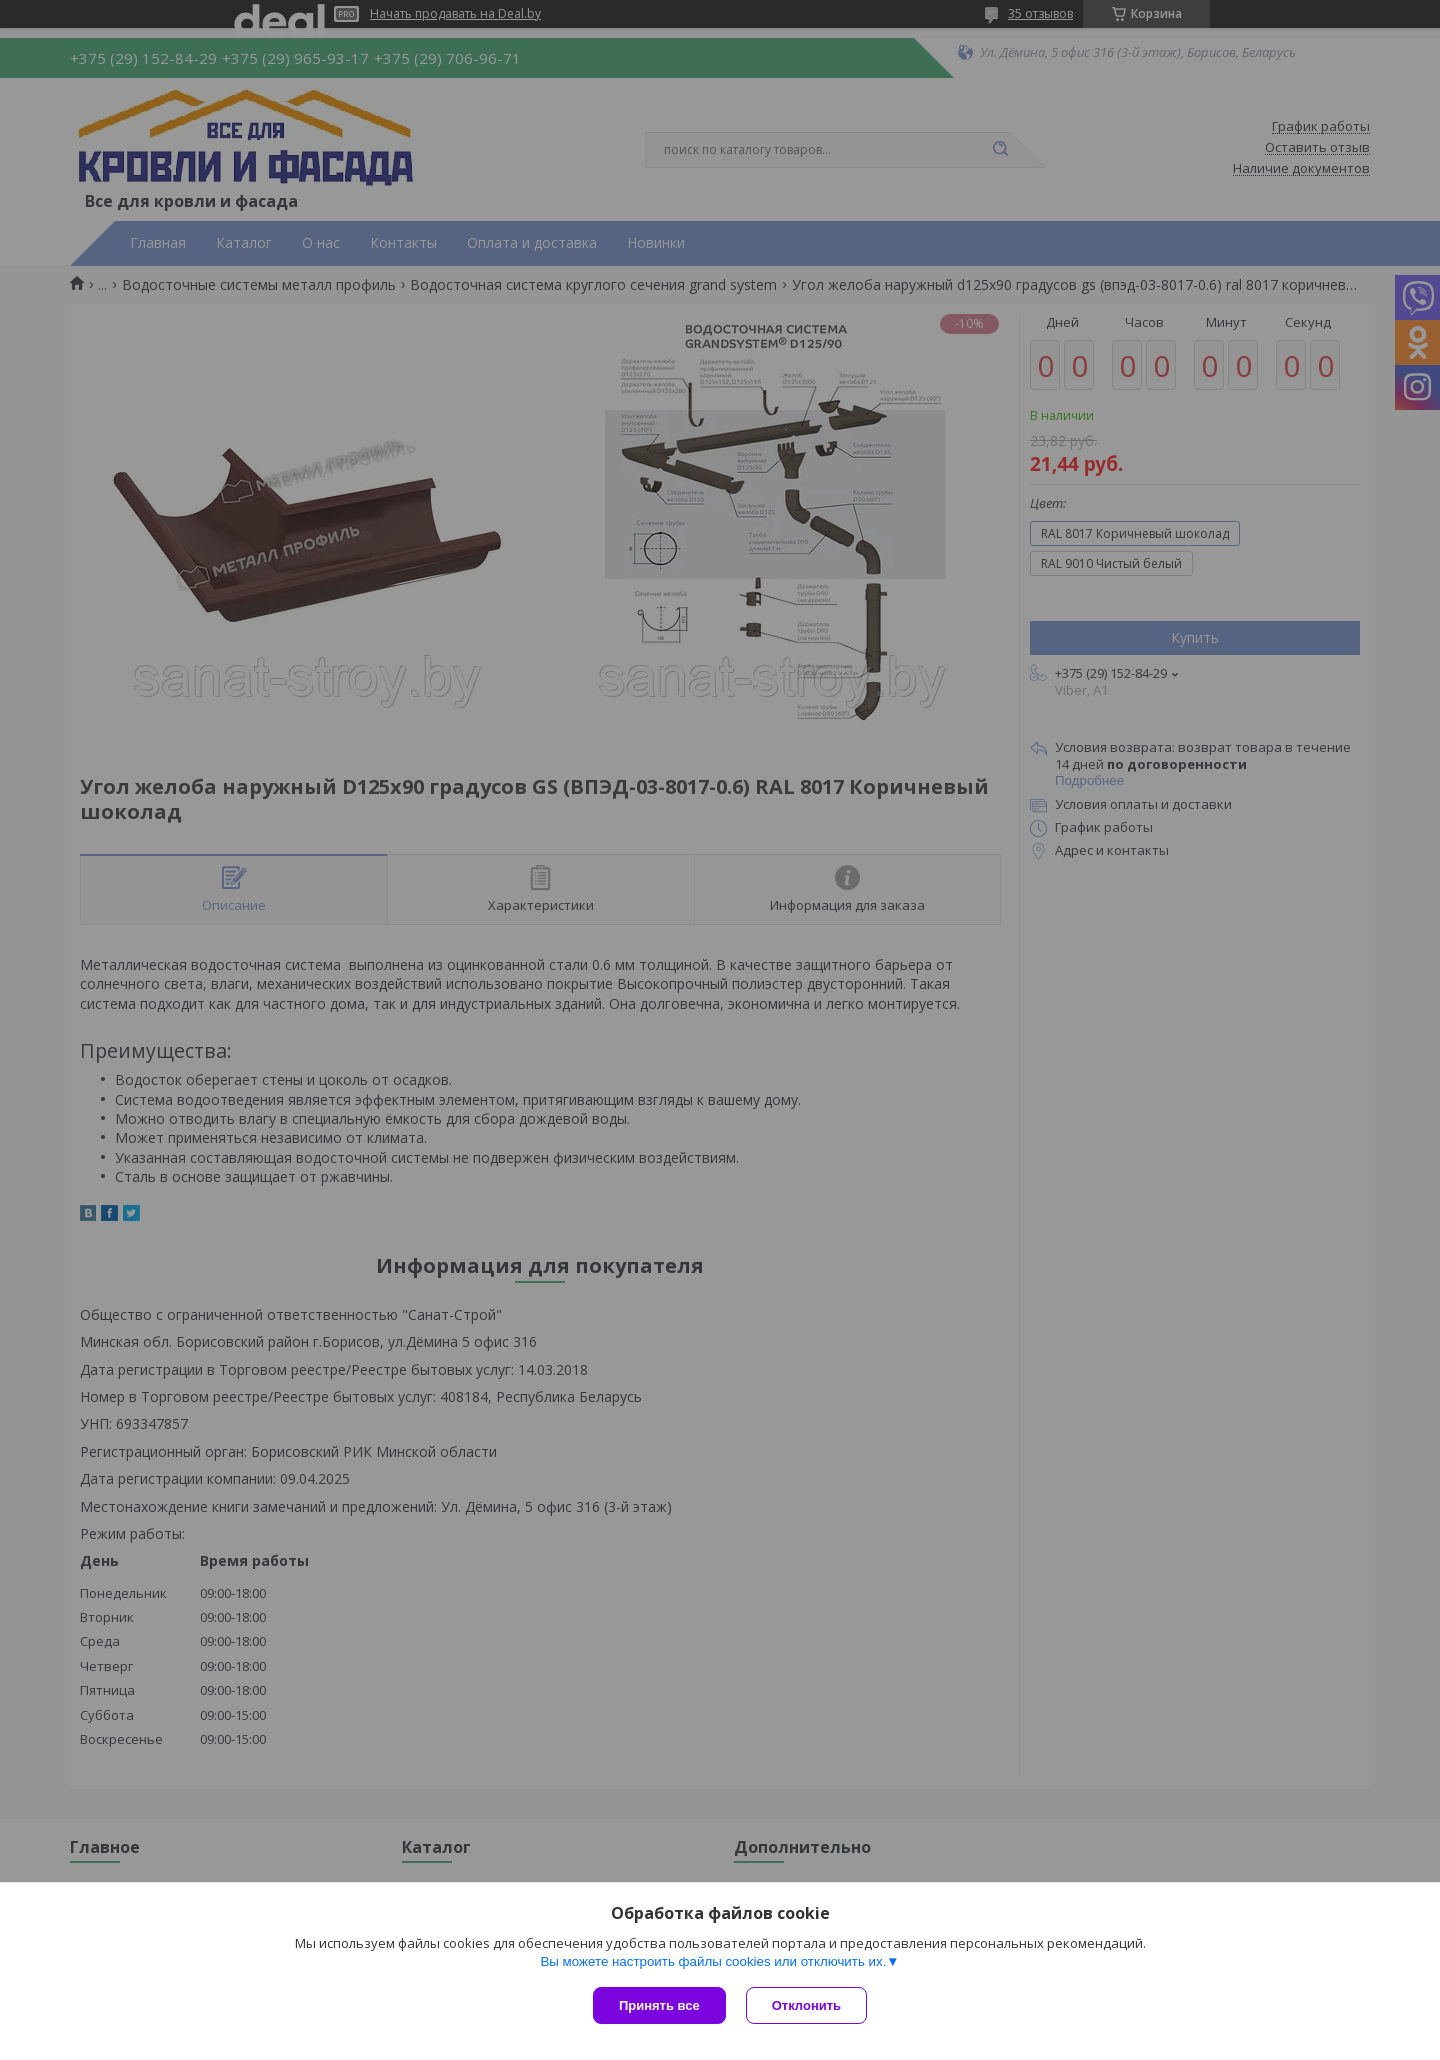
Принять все (659, 2005)
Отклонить (806, 2005)
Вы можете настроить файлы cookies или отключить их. (713, 1961)
